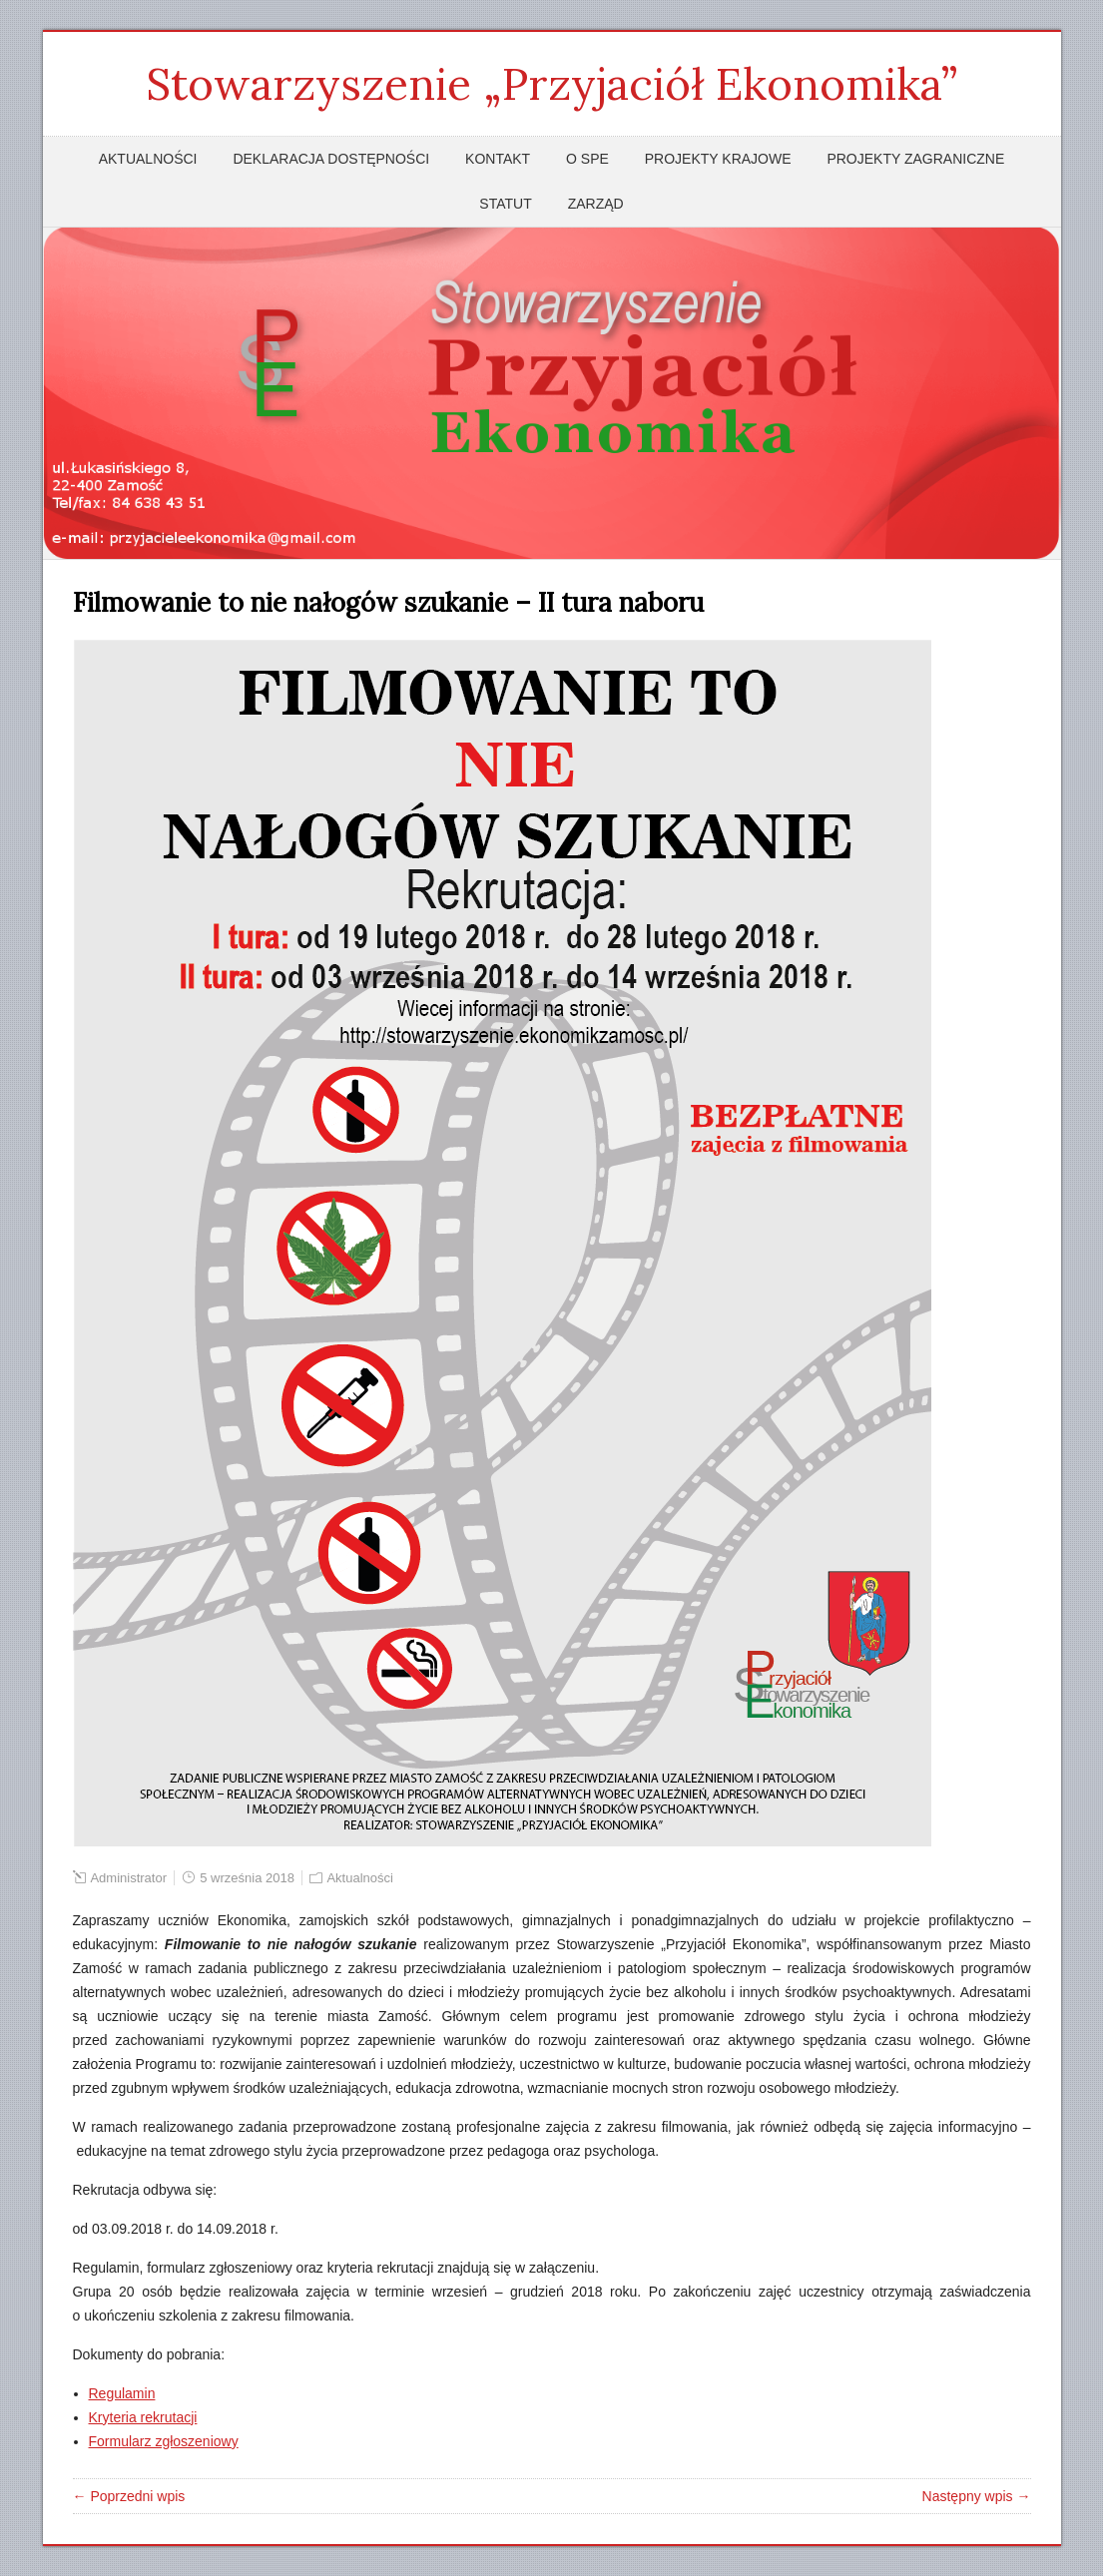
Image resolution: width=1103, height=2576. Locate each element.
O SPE (587, 159)
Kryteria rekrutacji (143, 2417)
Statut (505, 204)
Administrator (128, 1877)
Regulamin (122, 2393)
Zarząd (596, 204)
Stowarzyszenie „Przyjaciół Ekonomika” (551, 84)
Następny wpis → (976, 2496)
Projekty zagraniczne (915, 159)
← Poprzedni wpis (129, 2496)
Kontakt (497, 159)
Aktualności (148, 159)
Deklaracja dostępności (331, 159)
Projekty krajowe (718, 159)
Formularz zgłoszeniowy (164, 2441)
